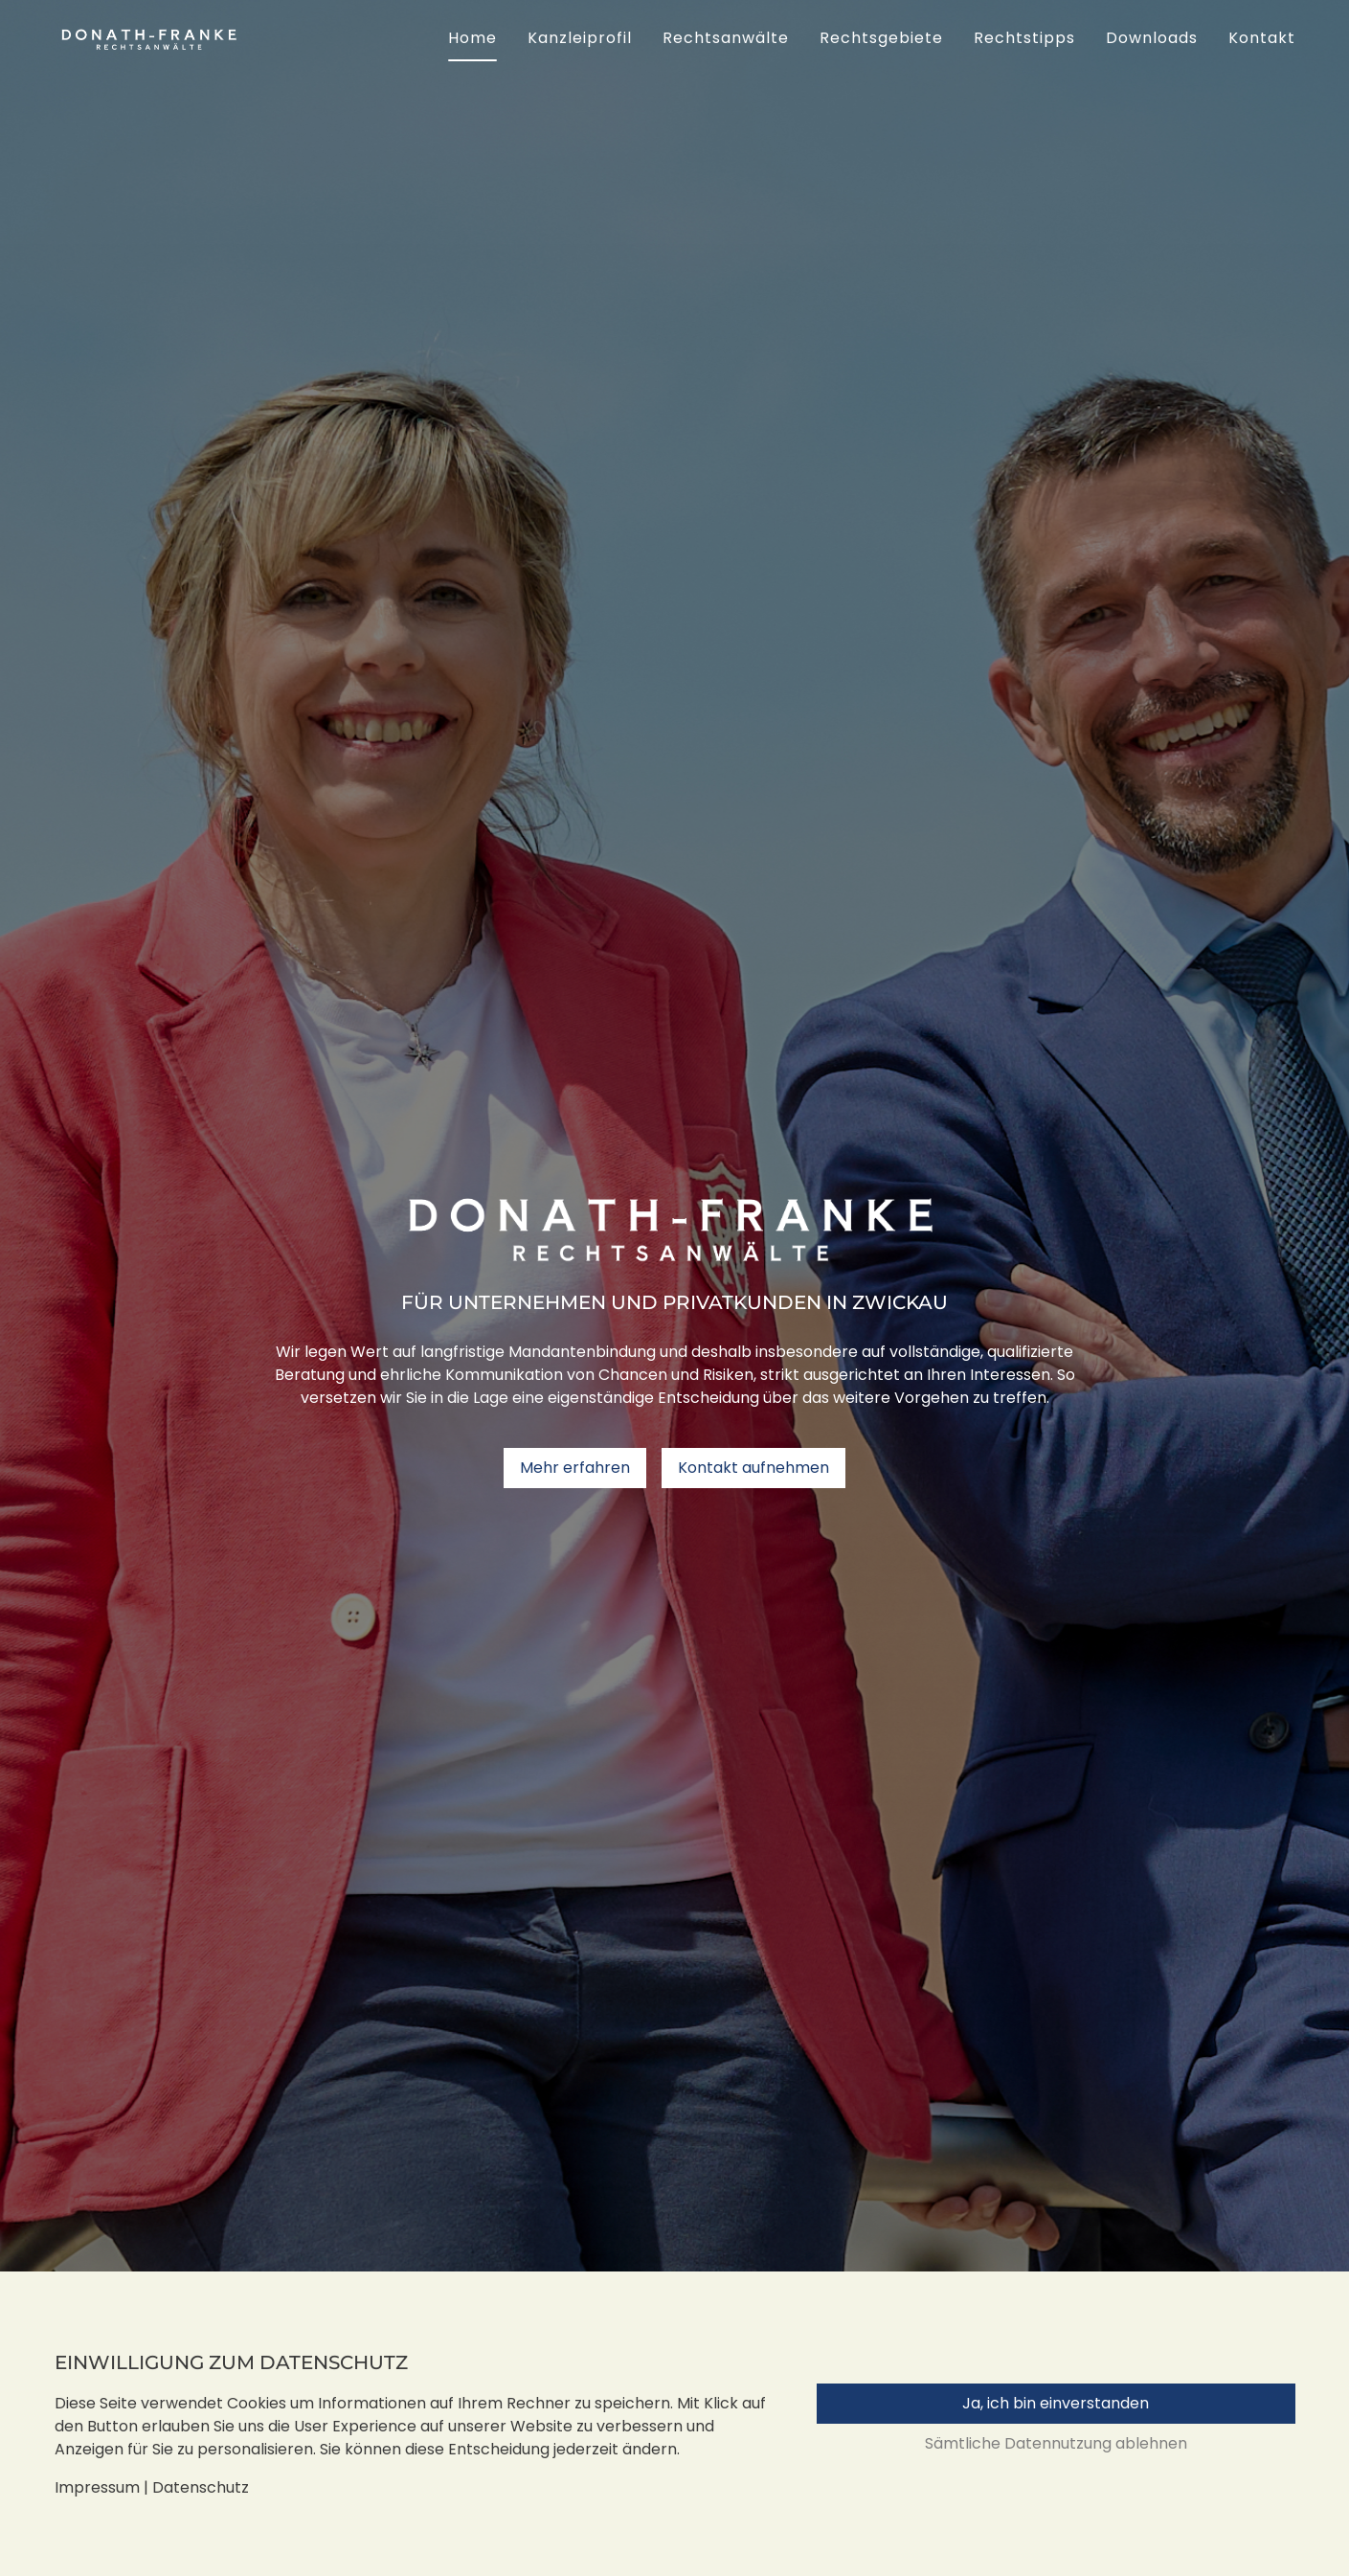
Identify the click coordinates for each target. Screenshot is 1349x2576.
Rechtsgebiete (881, 38)
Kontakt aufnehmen (753, 1468)
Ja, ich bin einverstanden (1055, 2403)
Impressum (97, 2487)
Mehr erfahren (575, 1468)
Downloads (1152, 38)
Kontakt (1261, 38)
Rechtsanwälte (726, 38)
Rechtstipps (1024, 38)
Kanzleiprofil (580, 38)
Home (472, 38)
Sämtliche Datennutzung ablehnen (1056, 2443)
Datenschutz (200, 2487)
